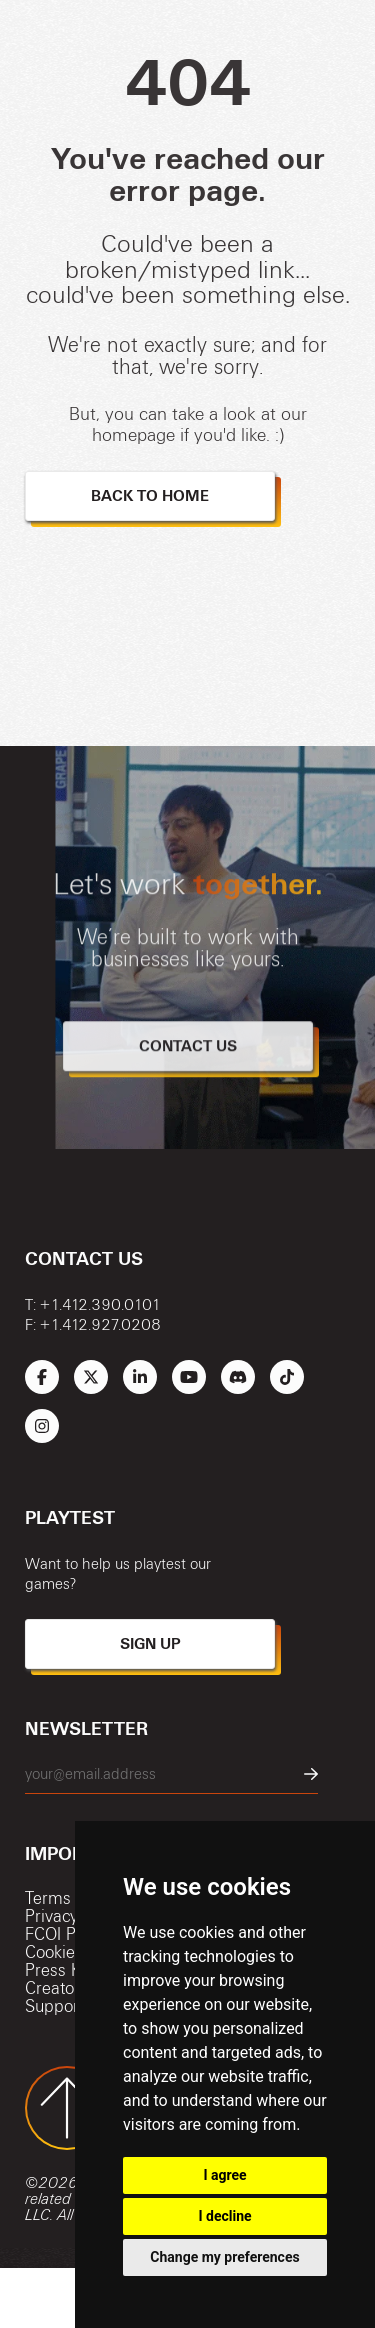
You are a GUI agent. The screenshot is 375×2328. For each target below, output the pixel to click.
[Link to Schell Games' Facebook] (42, 1377)
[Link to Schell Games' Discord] (238, 1377)
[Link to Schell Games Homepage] (35, 2298)
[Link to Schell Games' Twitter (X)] (91, 1377)
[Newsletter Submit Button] (311, 1775)
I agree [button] (224, 2175)
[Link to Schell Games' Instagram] (42, 1426)
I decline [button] (224, 2216)
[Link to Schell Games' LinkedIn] (140, 1377)
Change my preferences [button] (224, 2257)
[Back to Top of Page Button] (67, 2108)
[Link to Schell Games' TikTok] (287, 1377)
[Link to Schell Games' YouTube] (189, 1377)
